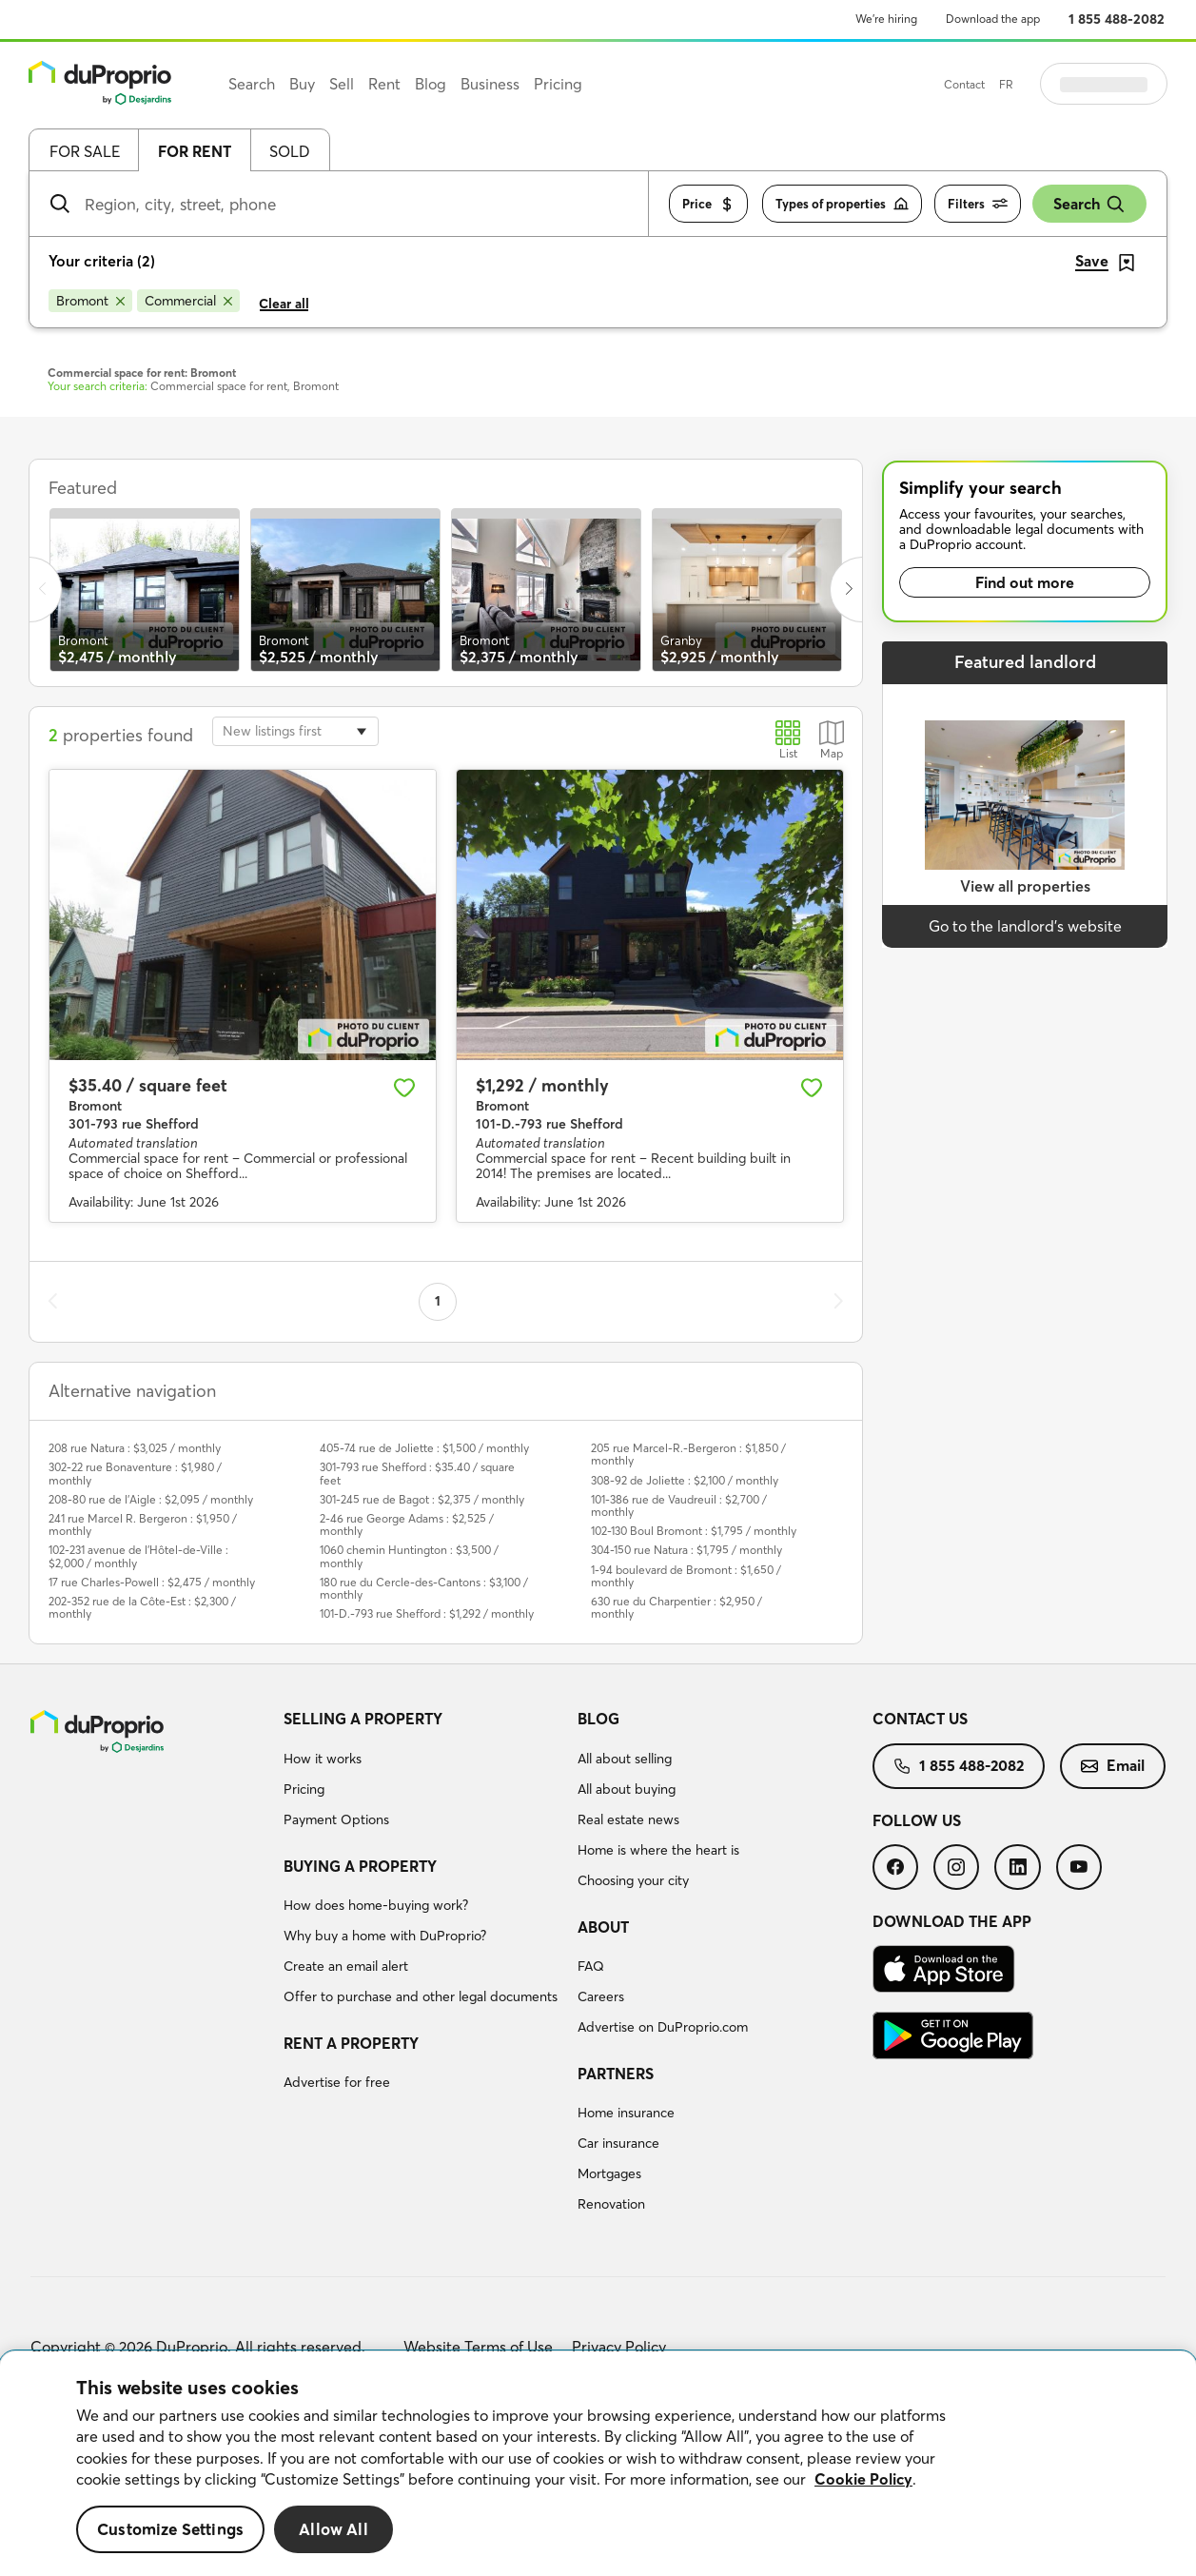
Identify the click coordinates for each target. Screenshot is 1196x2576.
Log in (1127, 83)
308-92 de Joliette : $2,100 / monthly (684, 1480)
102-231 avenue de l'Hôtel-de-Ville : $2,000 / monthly (138, 1556)
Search (1089, 204)
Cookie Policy (863, 2478)
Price (708, 204)
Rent (384, 83)
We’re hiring (886, 18)
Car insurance (618, 2143)
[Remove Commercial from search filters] (188, 300)
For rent (194, 151)
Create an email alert (346, 1966)
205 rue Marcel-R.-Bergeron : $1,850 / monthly (688, 1454)
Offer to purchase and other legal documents (421, 1996)
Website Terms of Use (478, 2346)
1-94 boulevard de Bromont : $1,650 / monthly (686, 1576)
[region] (598, 2463)
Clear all (284, 303)
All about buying (627, 1789)
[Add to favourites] (404, 1087)
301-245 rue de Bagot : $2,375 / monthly (422, 1499)
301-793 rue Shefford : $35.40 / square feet (417, 1473)
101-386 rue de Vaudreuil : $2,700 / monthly (679, 1505)
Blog (598, 1718)
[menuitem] (423, 1772)
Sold (289, 151)
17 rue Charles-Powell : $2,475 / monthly (152, 1582)
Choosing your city (633, 1880)
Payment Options (336, 1819)
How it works (323, 1758)
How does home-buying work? (376, 1905)
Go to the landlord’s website (1025, 925)
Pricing (304, 1789)
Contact (1011, 84)
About (603, 1927)
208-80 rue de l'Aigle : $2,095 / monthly (151, 1499)
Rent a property (351, 2043)
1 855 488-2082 (1117, 19)
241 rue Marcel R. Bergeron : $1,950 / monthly (143, 1524)
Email (1113, 1765)
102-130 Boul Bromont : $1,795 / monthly (693, 1531)
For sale (84, 151)
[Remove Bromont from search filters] (90, 300)
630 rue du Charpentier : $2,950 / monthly (676, 1607)
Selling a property (363, 1718)
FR (1054, 84)
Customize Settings (170, 2529)
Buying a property (360, 1866)
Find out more (1024, 582)
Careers (601, 1996)
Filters (978, 204)
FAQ (591, 1966)
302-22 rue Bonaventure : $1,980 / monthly (135, 1473)
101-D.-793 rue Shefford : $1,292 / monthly (427, 1613)
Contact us (920, 1718)
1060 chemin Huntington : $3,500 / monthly (409, 1556)
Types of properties (842, 204)
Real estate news (628, 1819)
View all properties (1025, 886)
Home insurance (626, 2112)
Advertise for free (337, 2082)
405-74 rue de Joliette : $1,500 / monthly (424, 1448)
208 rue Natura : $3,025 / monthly (135, 1448)
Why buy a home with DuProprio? (385, 1935)
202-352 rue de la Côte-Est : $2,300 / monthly (142, 1607)
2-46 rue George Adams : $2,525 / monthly (407, 1524)
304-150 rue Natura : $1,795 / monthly (686, 1550)
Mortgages (609, 2173)
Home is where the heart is (658, 1849)
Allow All (333, 2529)
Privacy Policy (619, 2346)
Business (490, 83)
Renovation (611, 2203)
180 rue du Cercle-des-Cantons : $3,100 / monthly (424, 1588)
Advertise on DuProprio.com (663, 2026)
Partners (616, 2073)
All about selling (625, 1758)
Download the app (993, 18)
